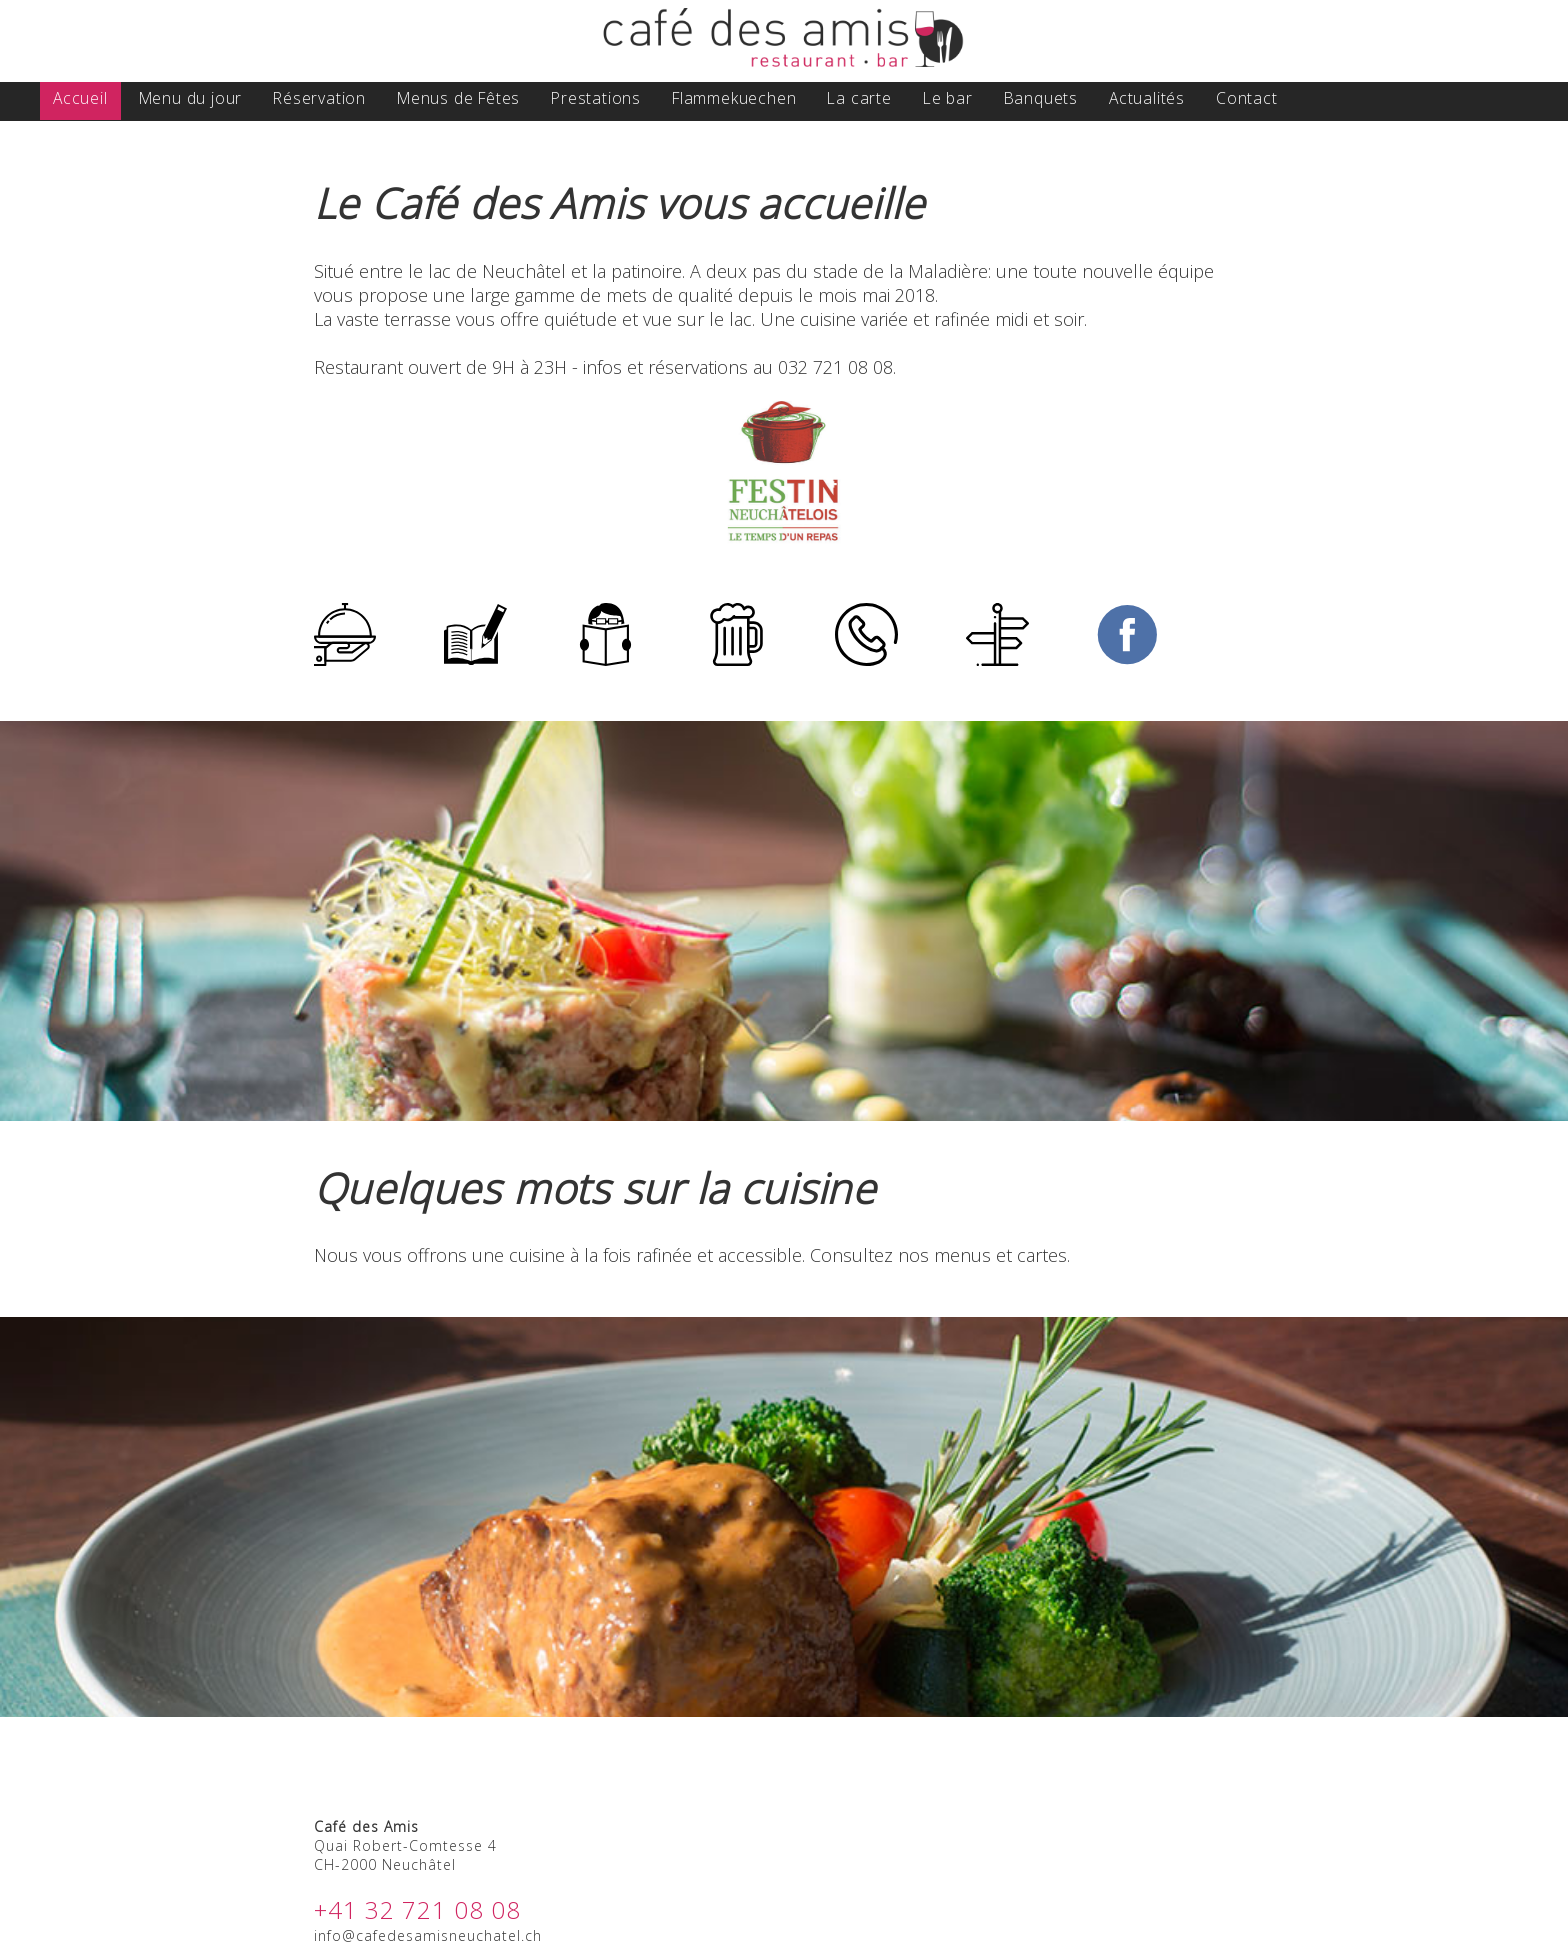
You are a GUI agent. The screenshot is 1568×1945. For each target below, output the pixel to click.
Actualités (1147, 98)
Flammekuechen (734, 98)
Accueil (80, 98)
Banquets (1041, 98)
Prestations (596, 98)
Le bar (948, 98)
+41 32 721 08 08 (417, 1909)
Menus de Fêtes (458, 98)
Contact (1247, 98)
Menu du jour (191, 98)
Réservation (319, 98)
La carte (859, 98)
